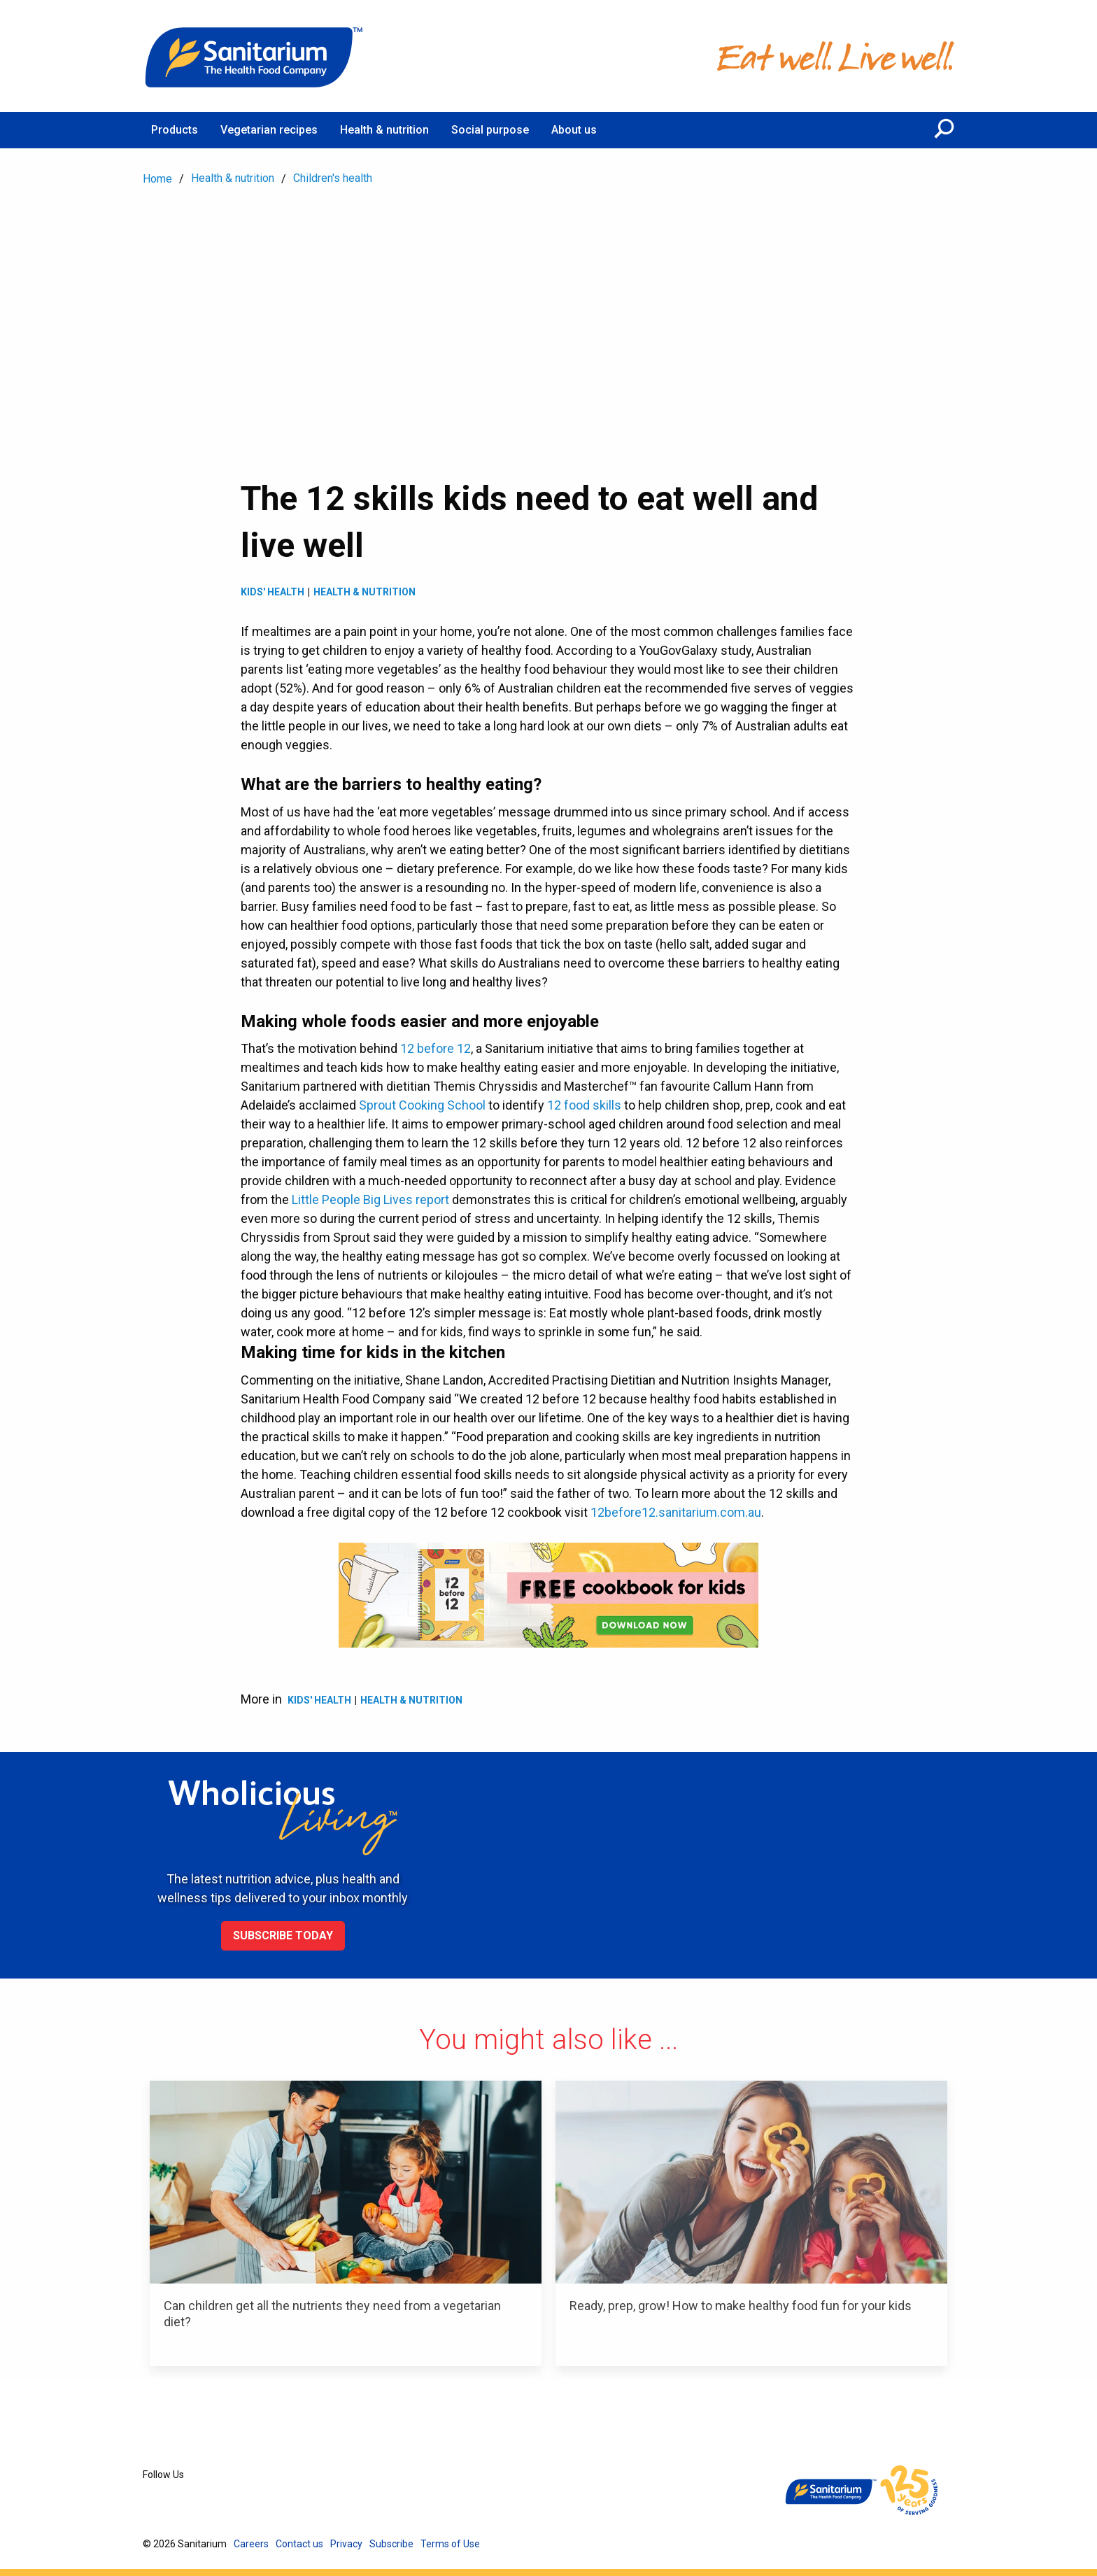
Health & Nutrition (364, 591)
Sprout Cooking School (422, 1105)
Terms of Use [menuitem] (450, 2543)
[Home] (255, 56)
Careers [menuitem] (251, 2543)
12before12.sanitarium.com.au (675, 1512)
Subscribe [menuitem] (391, 2543)
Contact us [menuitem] (299, 2543)
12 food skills (584, 1105)
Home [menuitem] (157, 178)
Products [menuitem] (174, 129)
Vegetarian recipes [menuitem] (269, 129)
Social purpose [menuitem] (490, 129)
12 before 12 (435, 1048)
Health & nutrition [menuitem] (384, 129)
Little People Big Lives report (370, 1199)
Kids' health (272, 591)
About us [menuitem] (574, 129)
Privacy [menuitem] (346, 2543)
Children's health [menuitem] (332, 178)
